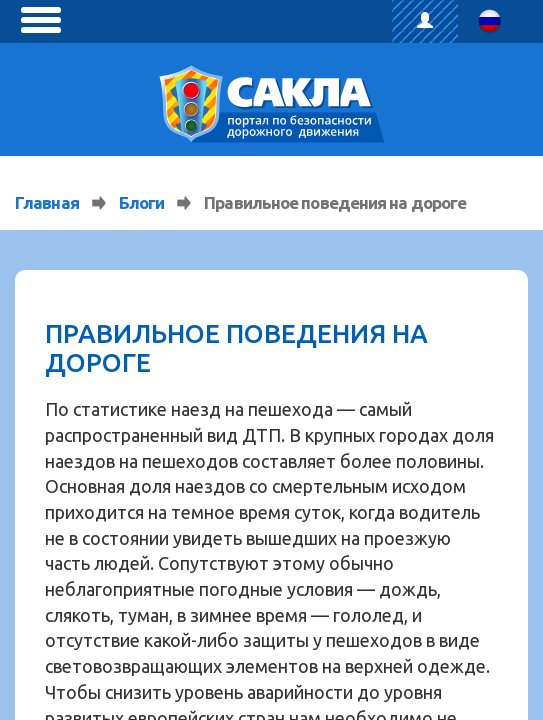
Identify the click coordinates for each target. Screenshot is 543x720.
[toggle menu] (41, 20)
